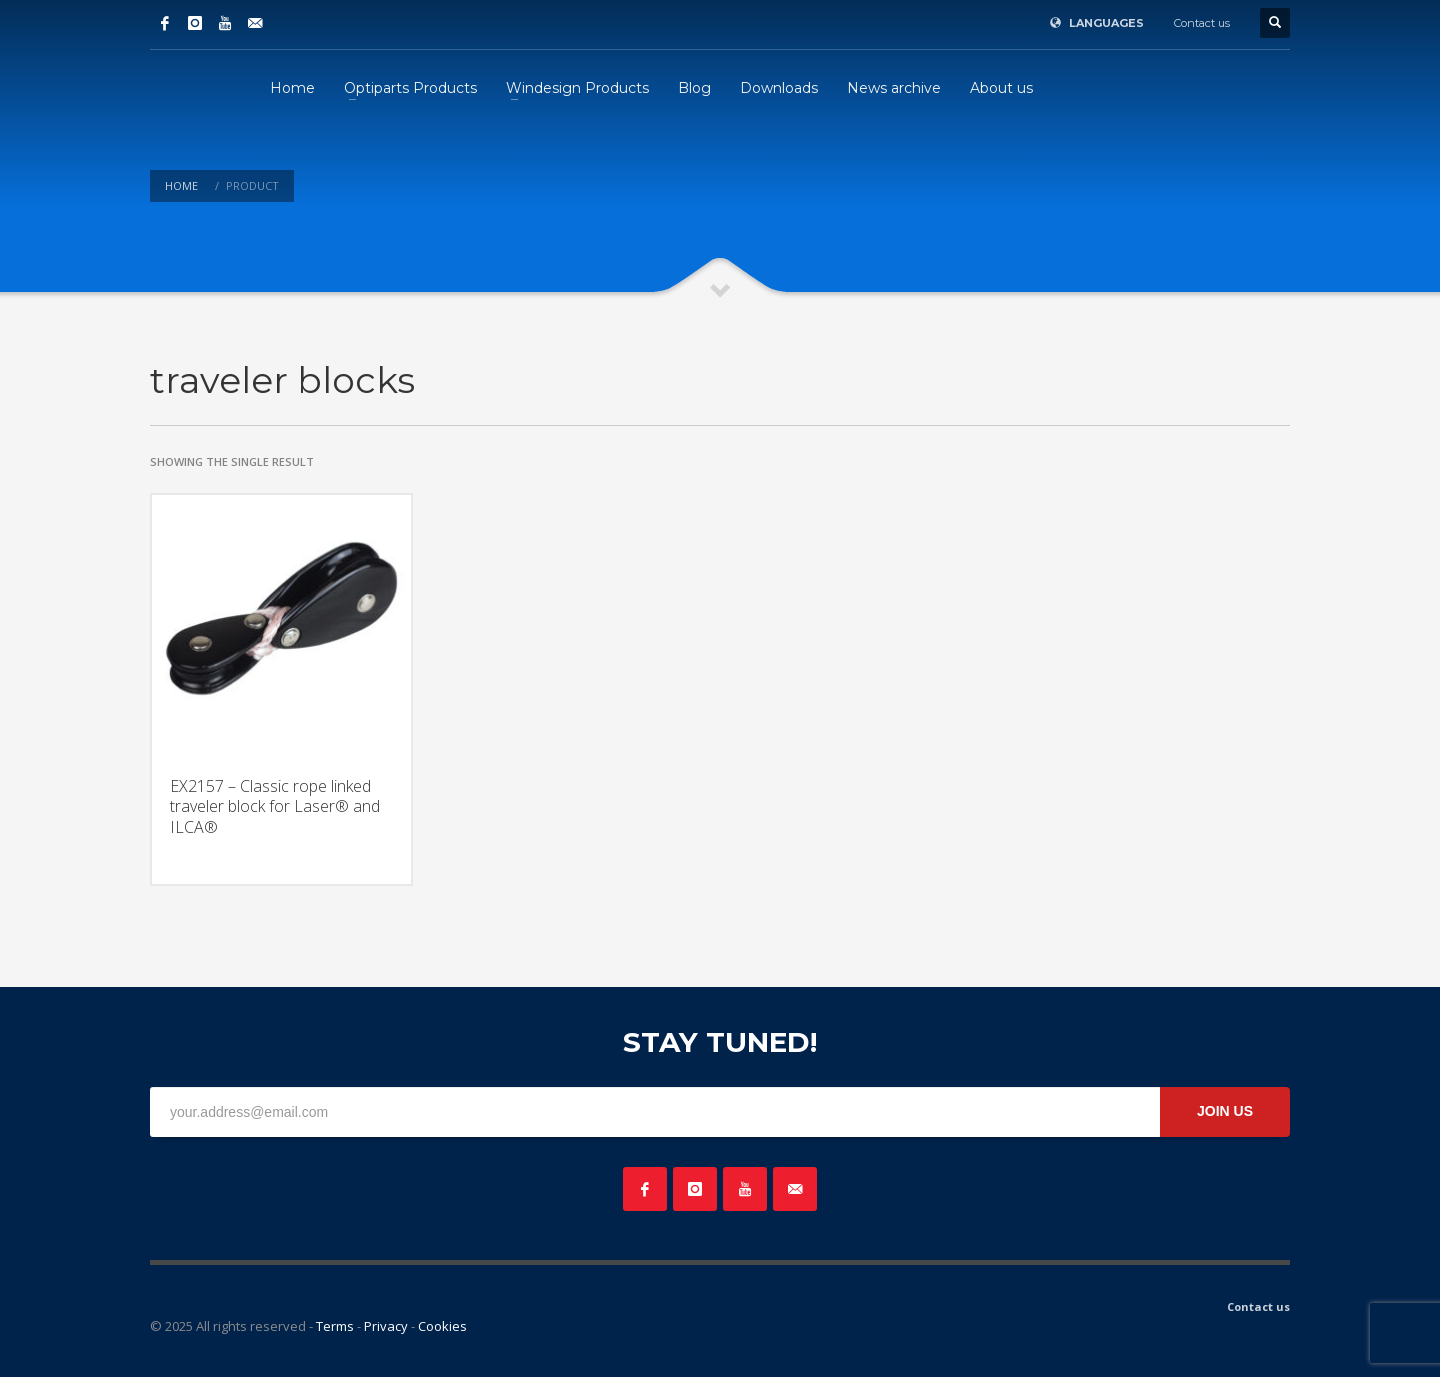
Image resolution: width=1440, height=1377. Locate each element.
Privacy (386, 1326)
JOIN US (1225, 1111)
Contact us (1202, 23)
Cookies (442, 1326)
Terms (335, 1326)
